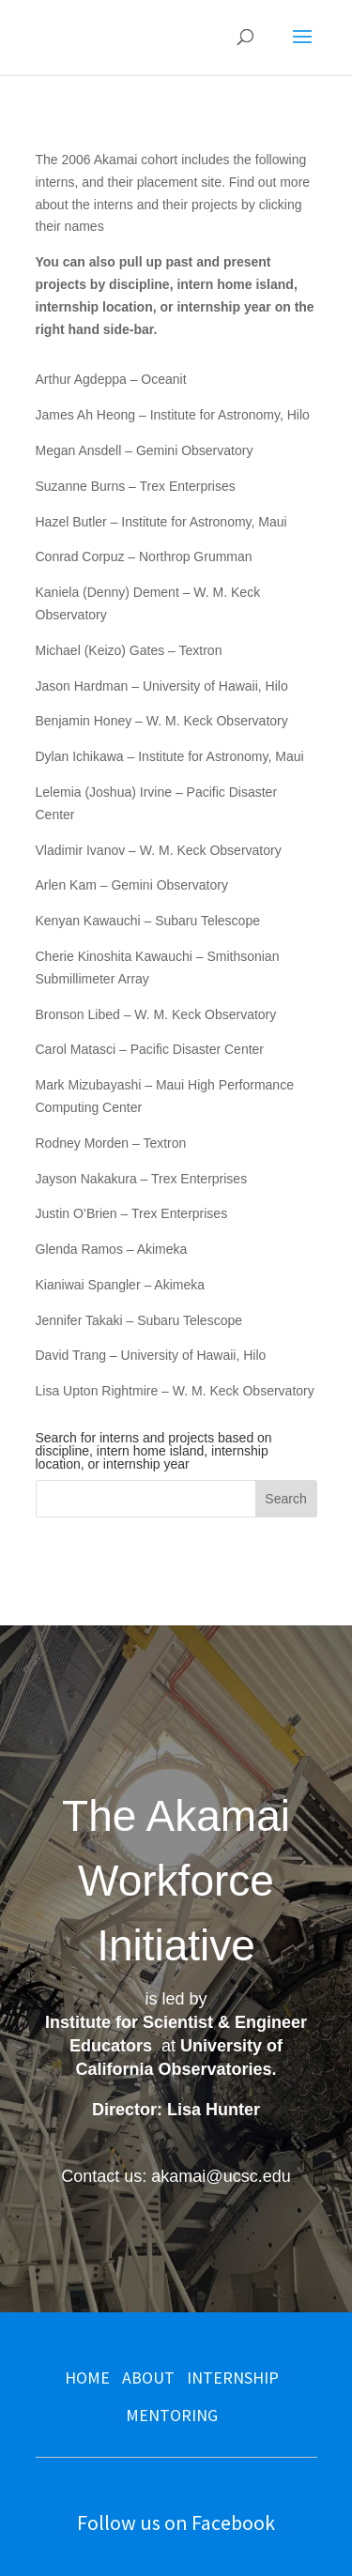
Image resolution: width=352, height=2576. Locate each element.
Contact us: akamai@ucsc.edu (175, 2176)
